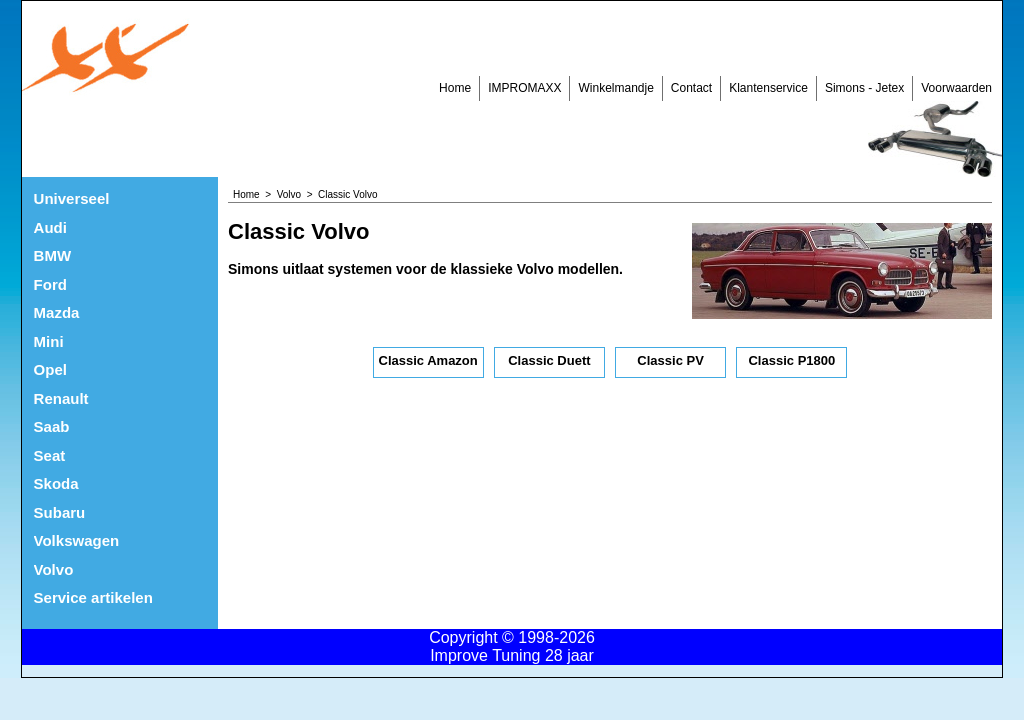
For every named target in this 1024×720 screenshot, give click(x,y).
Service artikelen (93, 597)
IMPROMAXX (524, 88)
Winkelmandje (615, 88)
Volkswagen (77, 540)
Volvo (54, 569)
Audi (50, 227)
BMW (53, 255)
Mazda (57, 312)
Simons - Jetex (864, 88)
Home (455, 88)
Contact (691, 88)
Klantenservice (768, 88)
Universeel (72, 198)
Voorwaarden (956, 88)
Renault (61, 398)
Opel (50, 369)
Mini (49, 341)
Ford (50, 284)
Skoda (56, 483)
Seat (50, 455)
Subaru (60, 512)
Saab (52, 426)
